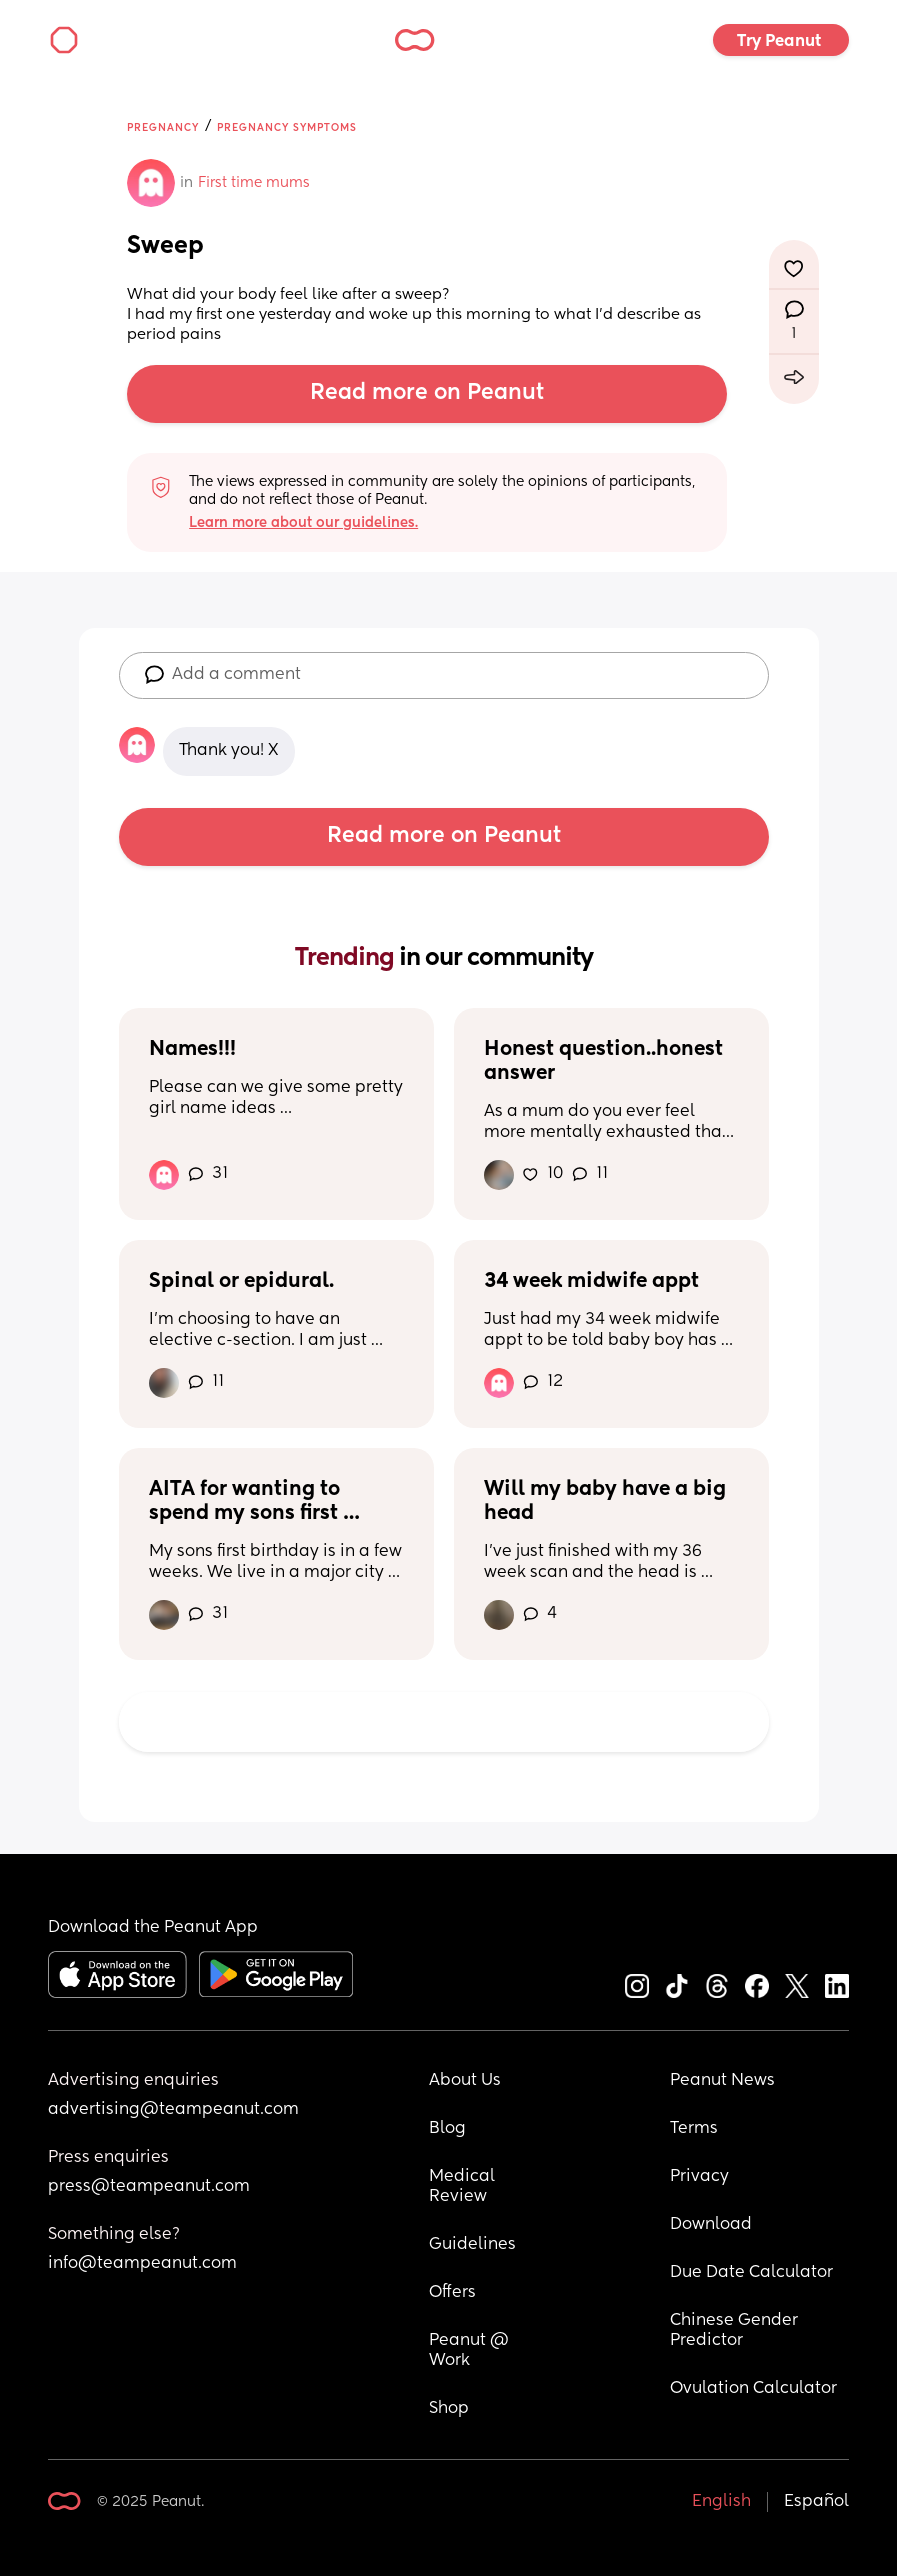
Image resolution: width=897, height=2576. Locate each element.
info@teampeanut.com (142, 2264)
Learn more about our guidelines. (303, 523)
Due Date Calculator (751, 2273)
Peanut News (722, 2081)
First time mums (254, 183)
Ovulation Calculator (753, 2389)
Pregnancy (163, 128)
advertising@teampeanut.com (173, 2110)
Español (816, 2502)
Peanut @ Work (471, 2351)
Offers (452, 2293)
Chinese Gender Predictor (736, 2331)
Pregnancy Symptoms (287, 128)
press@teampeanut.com (149, 2187)
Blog (447, 2129)
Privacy (699, 2177)
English (721, 2502)
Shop (449, 2409)
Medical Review (464, 2187)
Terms (694, 2129)
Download (711, 2225)
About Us (465, 2081)
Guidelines (472, 2245)
